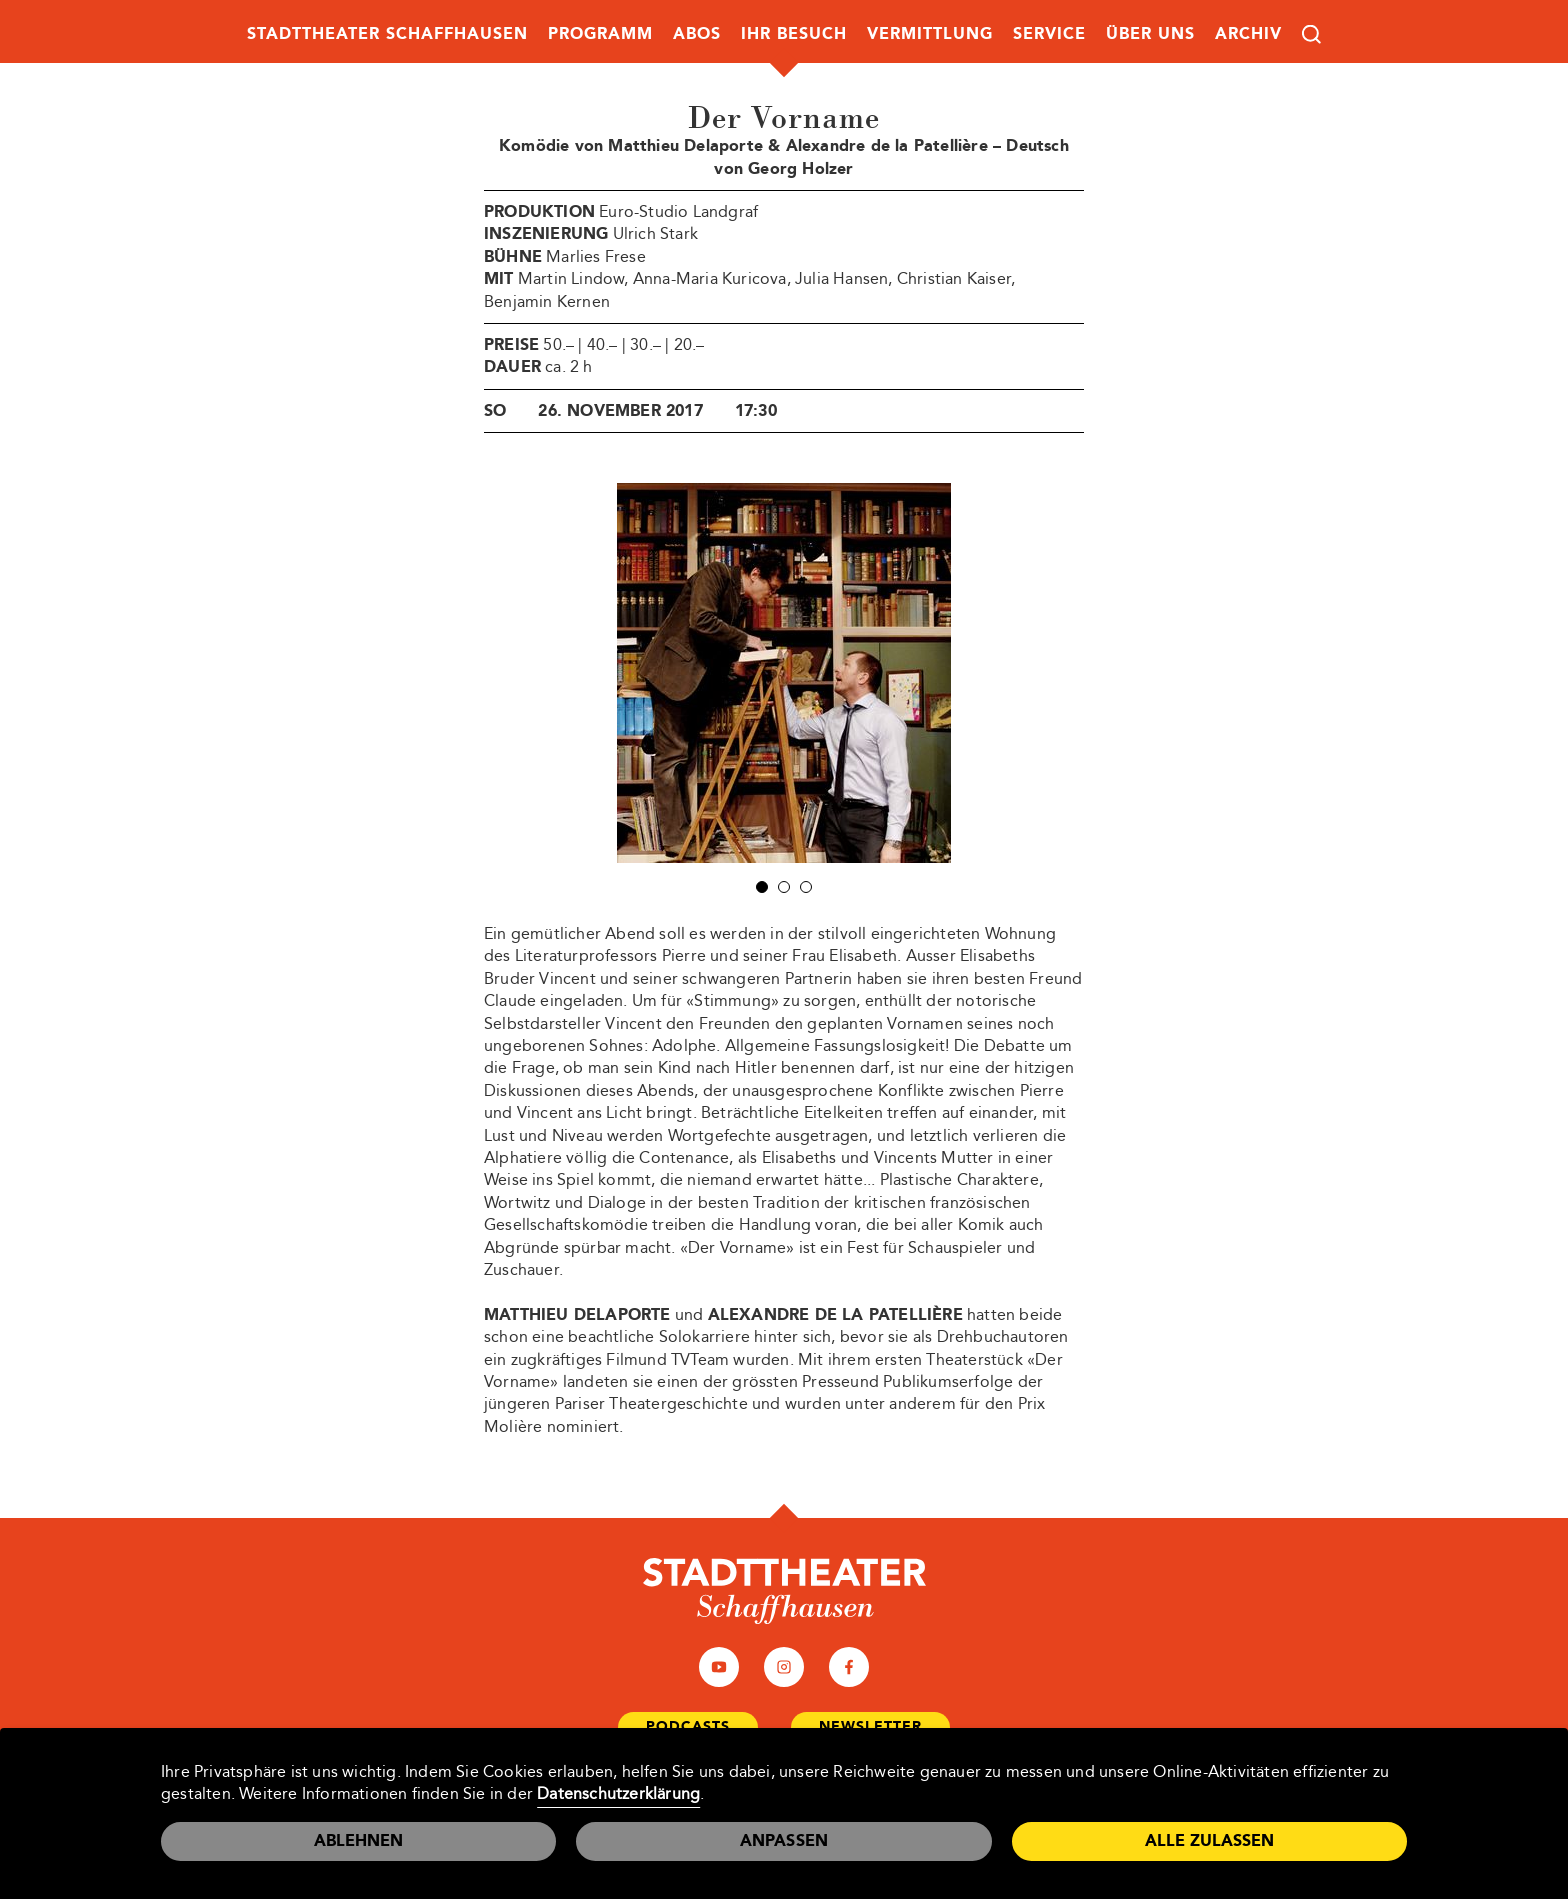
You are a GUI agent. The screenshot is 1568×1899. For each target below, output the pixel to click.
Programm (600, 33)
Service (1049, 33)
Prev (593, 673)
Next (975, 673)
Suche (1311, 34)
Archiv (1248, 33)
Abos (697, 33)
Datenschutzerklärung (618, 1793)
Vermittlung (930, 33)
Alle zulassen (1209, 1840)
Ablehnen (358, 1840)
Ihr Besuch (794, 33)
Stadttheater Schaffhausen (387, 33)
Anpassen (784, 1840)
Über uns (1150, 33)
